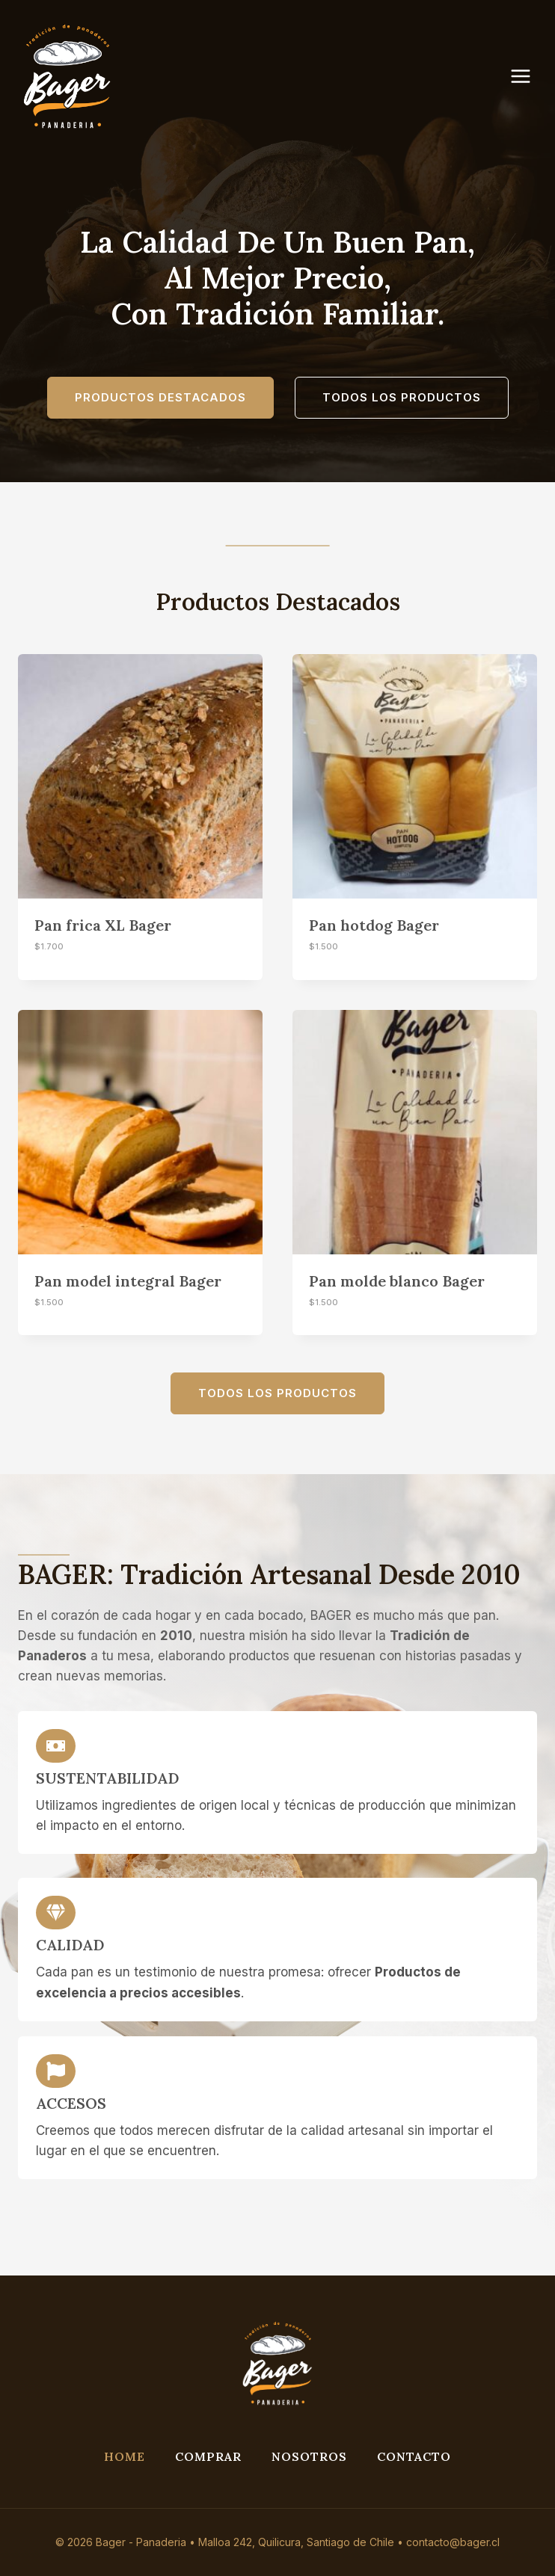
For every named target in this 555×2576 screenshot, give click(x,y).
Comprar (208, 2456)
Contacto (414, 2456)
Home (124, 2456)
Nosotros (309, 2456)
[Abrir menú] (528, 76)
